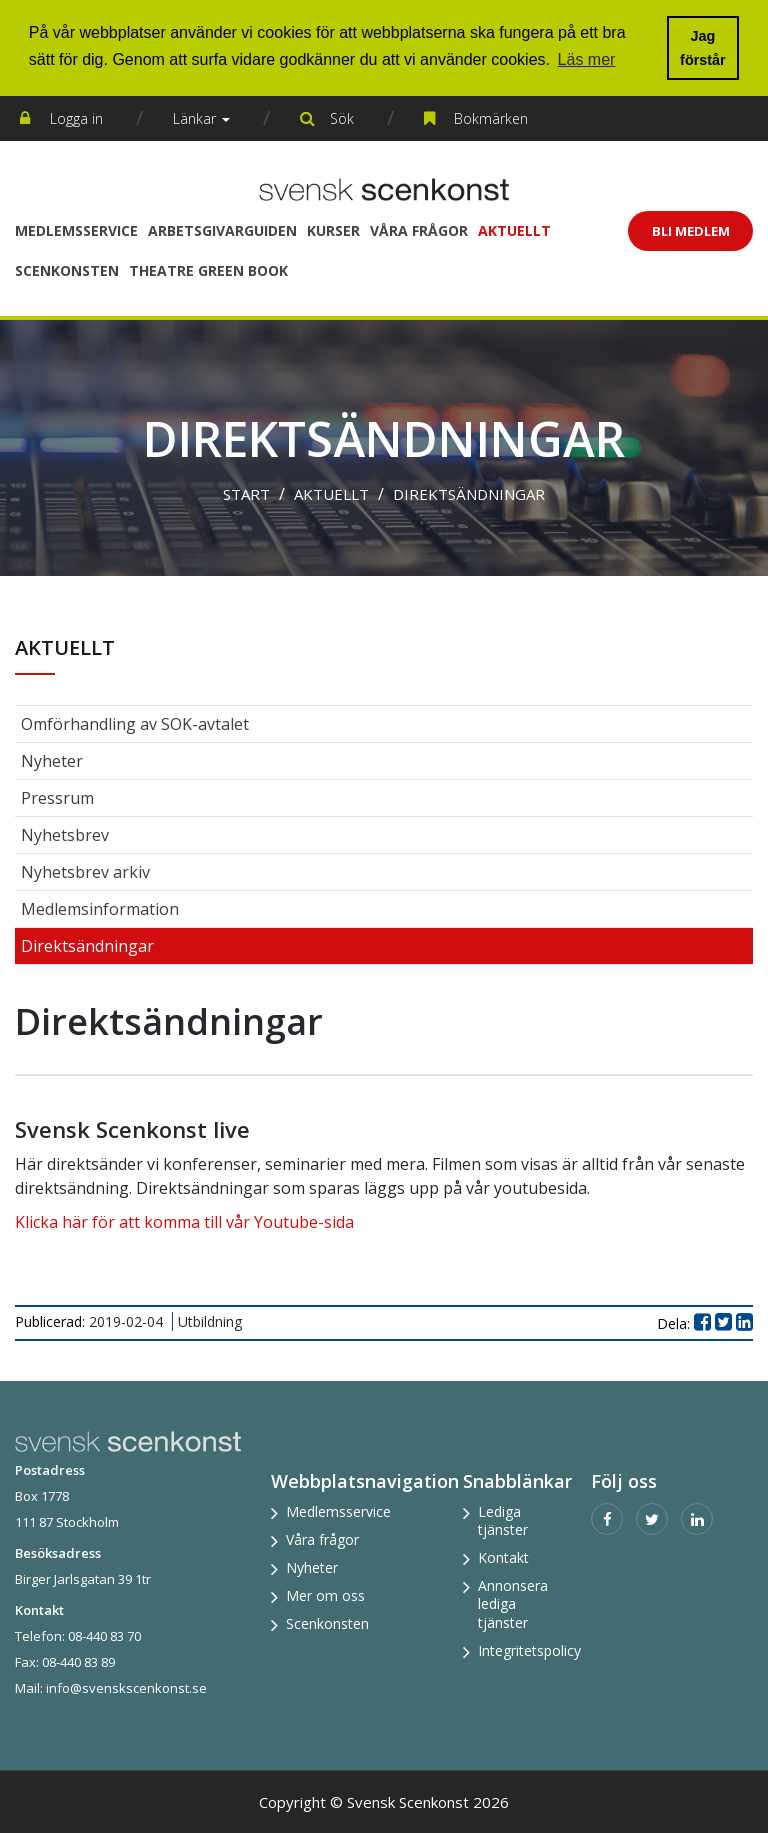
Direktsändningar (469, 494)
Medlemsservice (76, 230)
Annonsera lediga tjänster (513, 1603)
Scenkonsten (67, 270)
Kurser (333, 230)
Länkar (201, 118)
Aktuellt (514, 230)
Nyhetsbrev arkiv (85, 872)
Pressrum (57, 798)
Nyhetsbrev (65, 835)
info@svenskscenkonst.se (126, 1688)
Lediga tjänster (503, 1520)
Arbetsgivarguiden (222, 230)
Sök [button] (342, 118)
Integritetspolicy (529, 1650)
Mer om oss (325, 1595)
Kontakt (503, 1557)
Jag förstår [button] (703, 48)
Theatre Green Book (208, 270)
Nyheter (52, 761)
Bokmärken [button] (491, 118)
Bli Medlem (691, 231)
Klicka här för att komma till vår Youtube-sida (184, 1222)
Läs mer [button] (587, 59)
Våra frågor (419, 230)
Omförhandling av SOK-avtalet (135, 724)
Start (246, 494)
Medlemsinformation (100, 909)
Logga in (76, 118)
